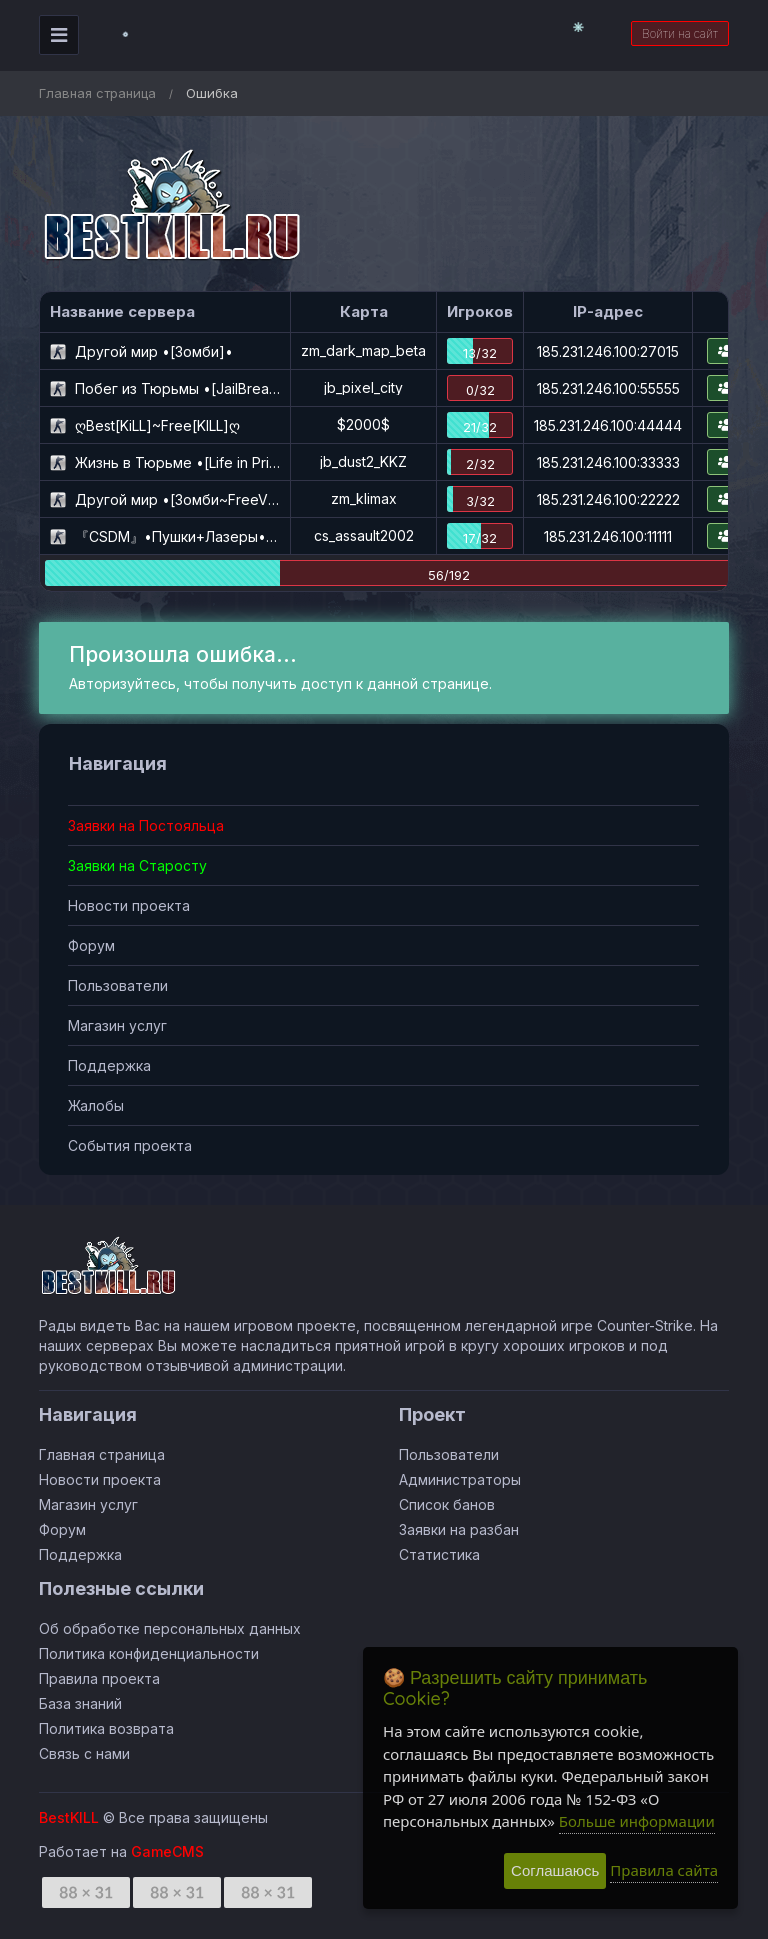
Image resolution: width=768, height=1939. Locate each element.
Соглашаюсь (555, 1870)
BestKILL (69, 1817)
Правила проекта (99, 1678)
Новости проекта (129, 905)
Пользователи (118, 985)
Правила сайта (664, 1870)
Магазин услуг (117, 1025)
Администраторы (460, 1479)
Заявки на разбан (459, 1529)
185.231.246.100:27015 (608, 351)
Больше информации (637, 1821)
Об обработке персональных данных (170, 1628)
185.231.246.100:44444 (608, 425)
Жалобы (96, 1105)
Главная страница (97, 93)
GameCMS (167, 1851)
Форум (91, 945)
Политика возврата (106, 1728)
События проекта (130, 1145)
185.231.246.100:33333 (608, 462)
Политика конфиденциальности (149, 1653)
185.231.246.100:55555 (608, 388)
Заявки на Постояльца (146, 825)
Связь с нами (84, 1753)
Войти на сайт (680, 33)
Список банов (447, 1504)
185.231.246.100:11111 (608, 536)
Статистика (439, 1554)
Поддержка (109, 1065)
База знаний (80, 1703)
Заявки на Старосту (137, 865)
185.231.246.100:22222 (608, 499)
